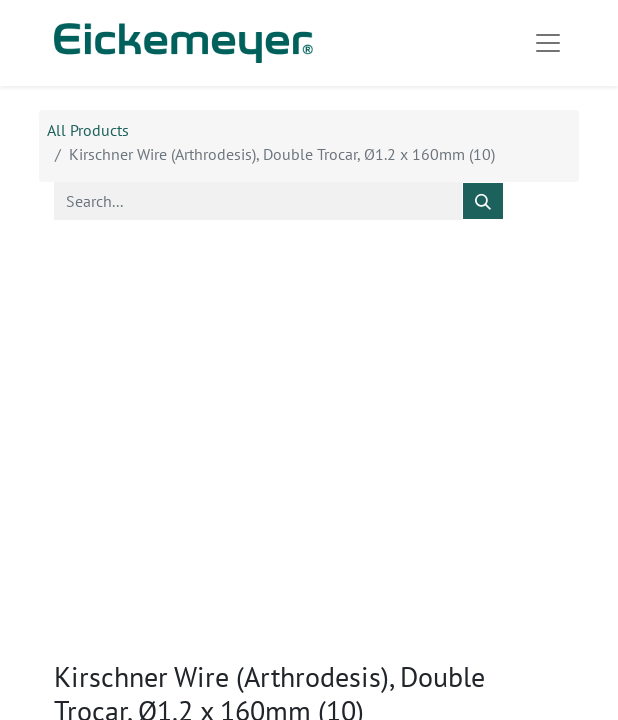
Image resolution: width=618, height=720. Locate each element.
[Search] (483, 201)
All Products (88, 130)
